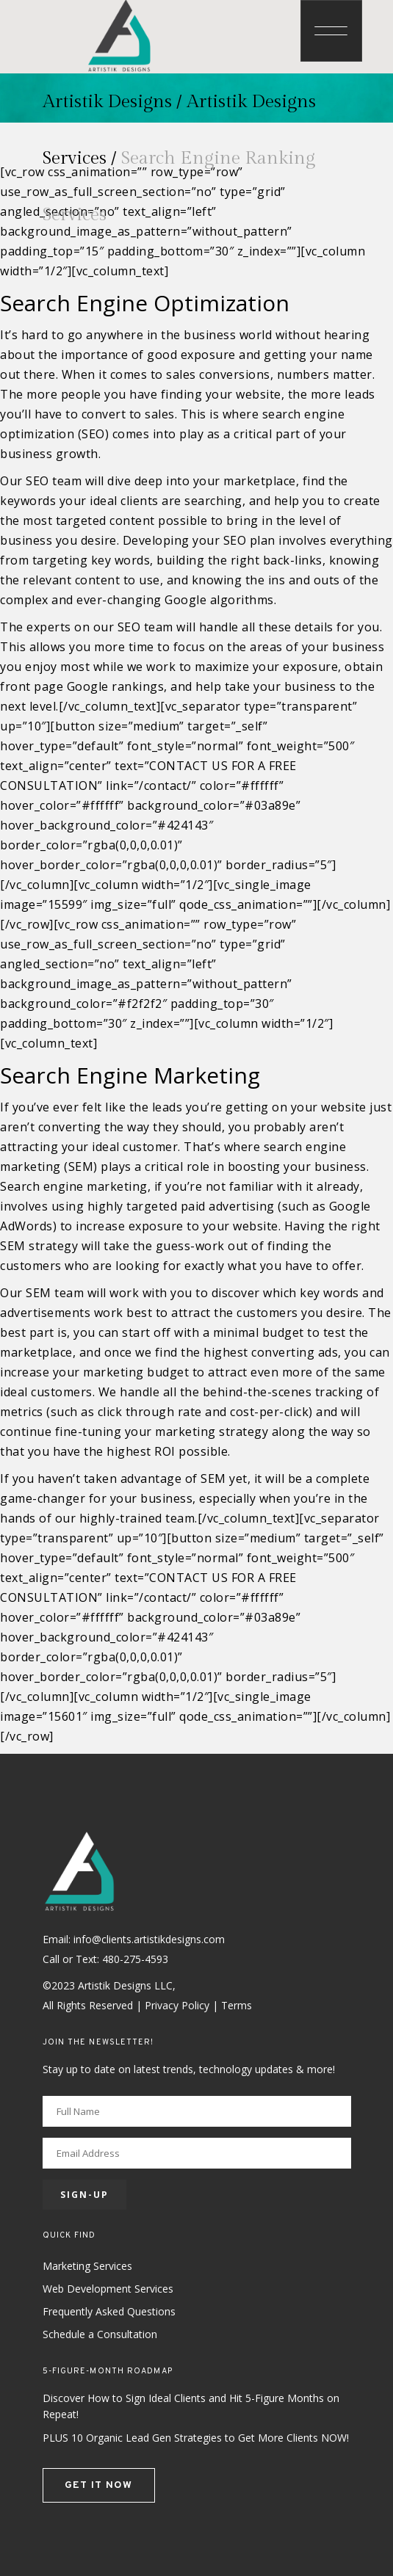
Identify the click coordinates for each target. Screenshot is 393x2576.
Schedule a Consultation (100, 2334)
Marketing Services (87, 2266)
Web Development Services (108, 2289)
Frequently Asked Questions (109, 2311)
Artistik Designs (107, 101)
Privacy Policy (177, 2005)
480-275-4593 (135, 1959)
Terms (236, 2005)
